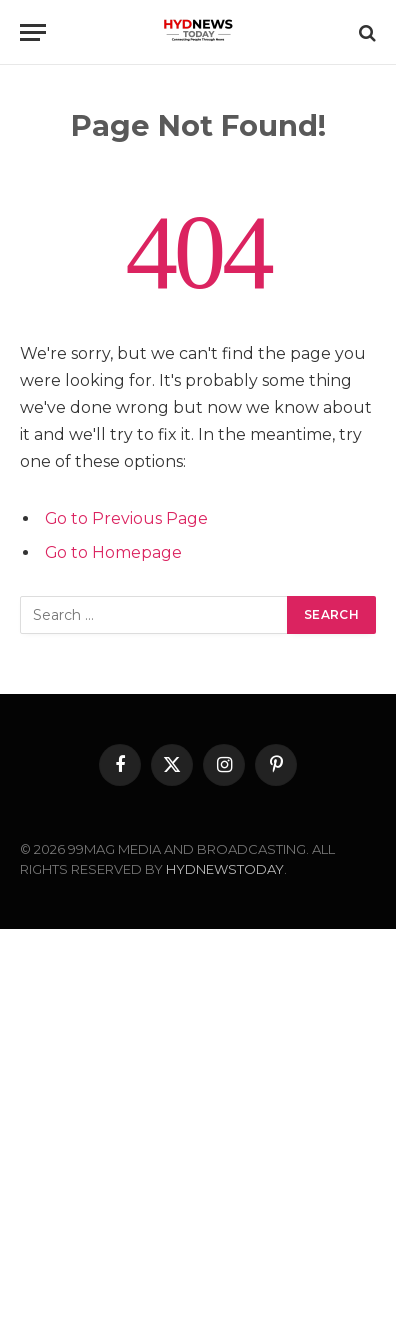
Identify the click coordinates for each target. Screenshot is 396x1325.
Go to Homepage (113, 552)
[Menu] (33, 32)
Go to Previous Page (126, 518)
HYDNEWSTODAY (225, 869)
